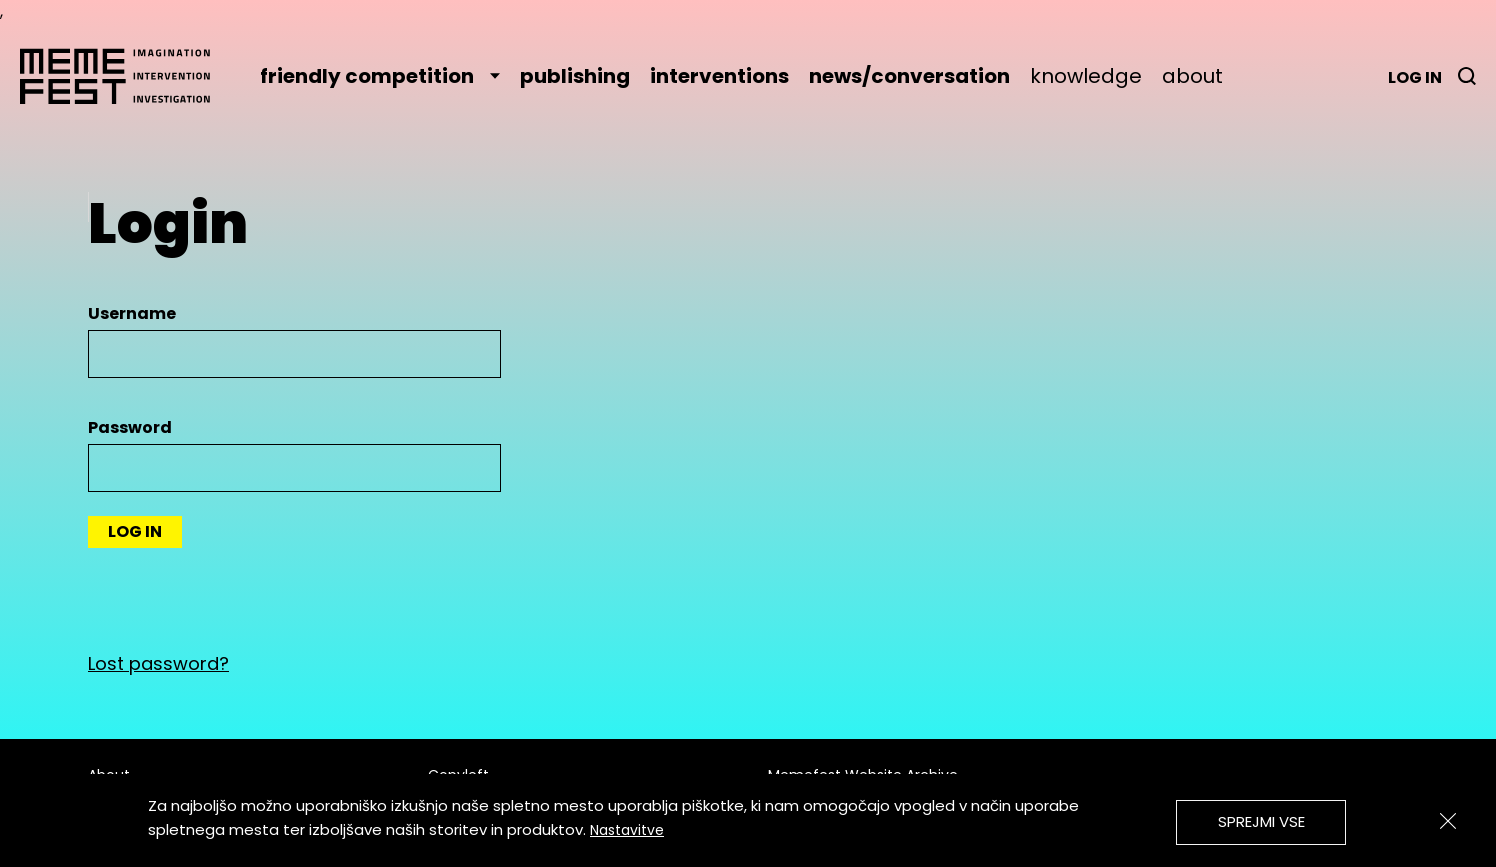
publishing (575, 76)
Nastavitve (627, 830)
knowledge (1086, 76)
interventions (719, 76)
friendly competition (380, 76)
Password (130, 427)
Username (132, 313)
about (1192, 76)
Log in (1415, 77)
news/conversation (909, 76)
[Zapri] (1448, 821)
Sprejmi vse (1261, 821)
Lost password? (158, 663)
